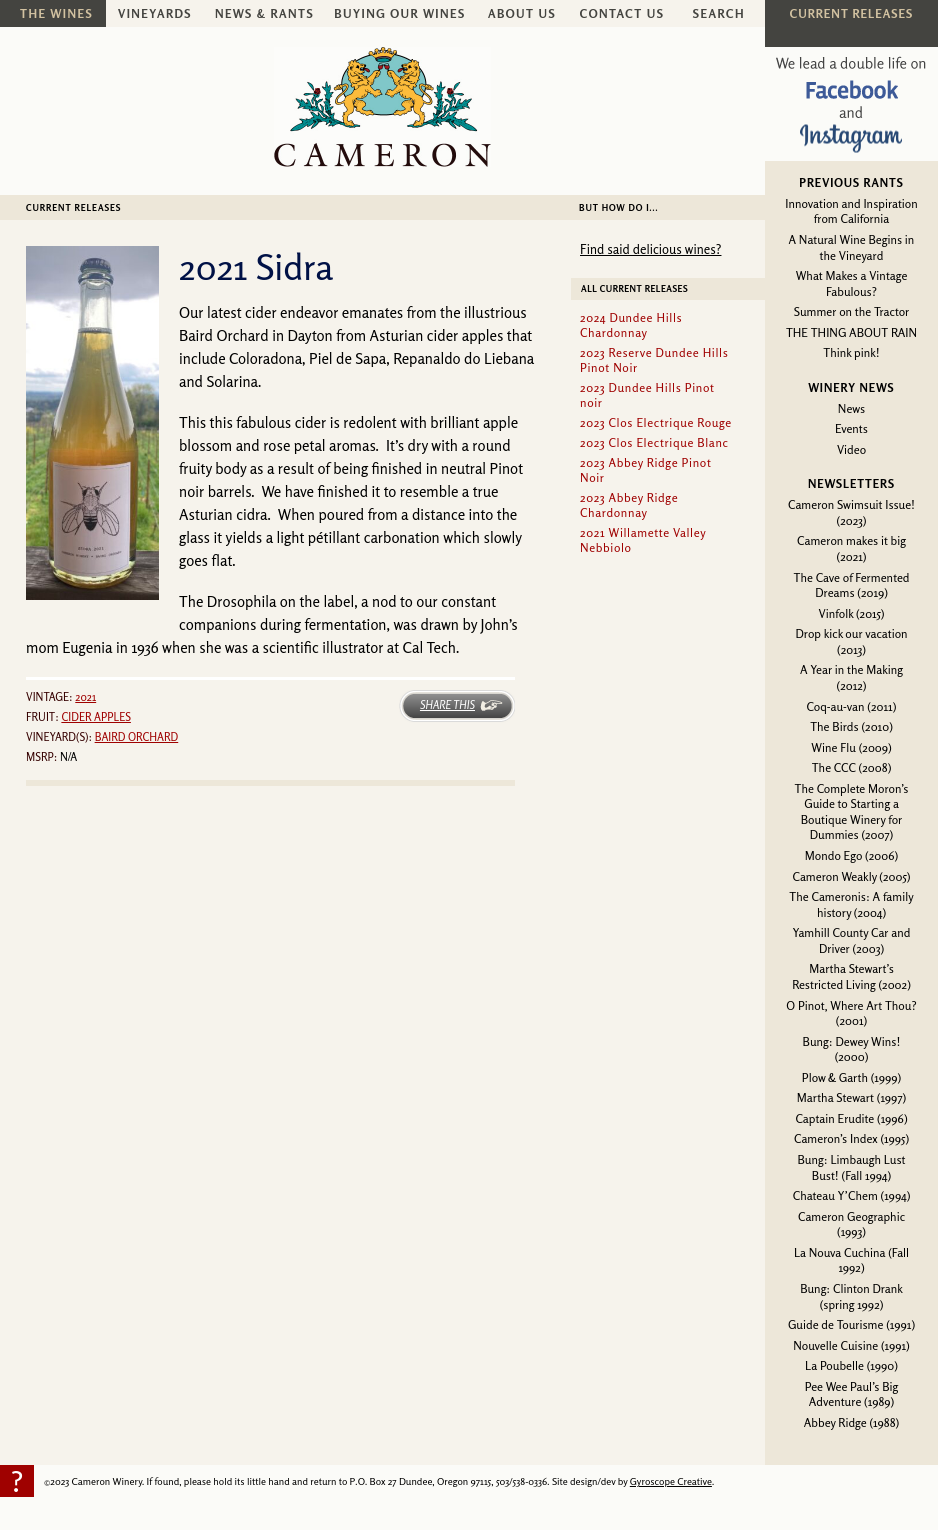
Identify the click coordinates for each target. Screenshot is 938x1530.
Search (719, 13)
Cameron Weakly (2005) (851, 876)
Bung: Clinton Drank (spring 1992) (851, 1296)
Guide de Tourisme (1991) (851, 1324)
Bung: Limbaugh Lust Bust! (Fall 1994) (851, 1167)
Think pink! (851, 352)
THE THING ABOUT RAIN (851, 332)
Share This (447, 705)
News (851, 408)
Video (851, 449)
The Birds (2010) (851, 726)
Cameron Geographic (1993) (851, 1224)
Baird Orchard (137, 737)
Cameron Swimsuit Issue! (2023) (851, 512)
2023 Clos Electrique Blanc (654, 442)
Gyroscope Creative (671, 1481)
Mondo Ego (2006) (851, 855)
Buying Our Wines (399, 13)
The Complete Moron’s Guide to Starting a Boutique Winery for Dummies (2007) (852, 812)
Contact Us (622, 13)
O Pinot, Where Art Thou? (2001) (851, 1013)
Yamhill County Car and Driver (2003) (852, 940)
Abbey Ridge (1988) (851, 1422)
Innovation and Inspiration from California (851, 211)
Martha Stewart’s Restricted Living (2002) (851, 976)
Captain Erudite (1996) (851, 1118)
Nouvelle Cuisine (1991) (851, 1345)
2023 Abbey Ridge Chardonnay (629, 505)
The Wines (56, 13)
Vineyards (155, 13)
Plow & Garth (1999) (852, 1077)
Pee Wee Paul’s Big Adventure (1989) (852, 1394)
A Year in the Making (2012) (851, 677)
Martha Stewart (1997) (851, 1097)
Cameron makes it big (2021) (851, 548)
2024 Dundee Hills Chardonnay (631, 325)
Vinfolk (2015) (852, 613)
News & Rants (264, 13)
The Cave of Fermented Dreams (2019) (852, 585)
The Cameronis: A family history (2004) (851, 904)
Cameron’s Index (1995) (851, 1138)
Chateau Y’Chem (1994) (852, 1195)
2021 (85, 697)
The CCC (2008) (852, 767)
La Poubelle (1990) (851, 1365)
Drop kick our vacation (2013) (851, 641)
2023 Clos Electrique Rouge (656, 422)
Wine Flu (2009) (851, 747)
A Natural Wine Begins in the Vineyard (852, 247)
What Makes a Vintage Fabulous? (852, 283)
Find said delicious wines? (650, 249)
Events (851, 428)
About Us (522, 13)
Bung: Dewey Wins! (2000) (852, 1049)
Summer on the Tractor (852, 311)
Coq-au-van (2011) (852, 706)
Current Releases (73, 207)
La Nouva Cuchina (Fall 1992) (851, 1260)
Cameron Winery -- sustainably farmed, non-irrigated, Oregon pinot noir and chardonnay (382, 107)
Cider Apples (96, 717)
